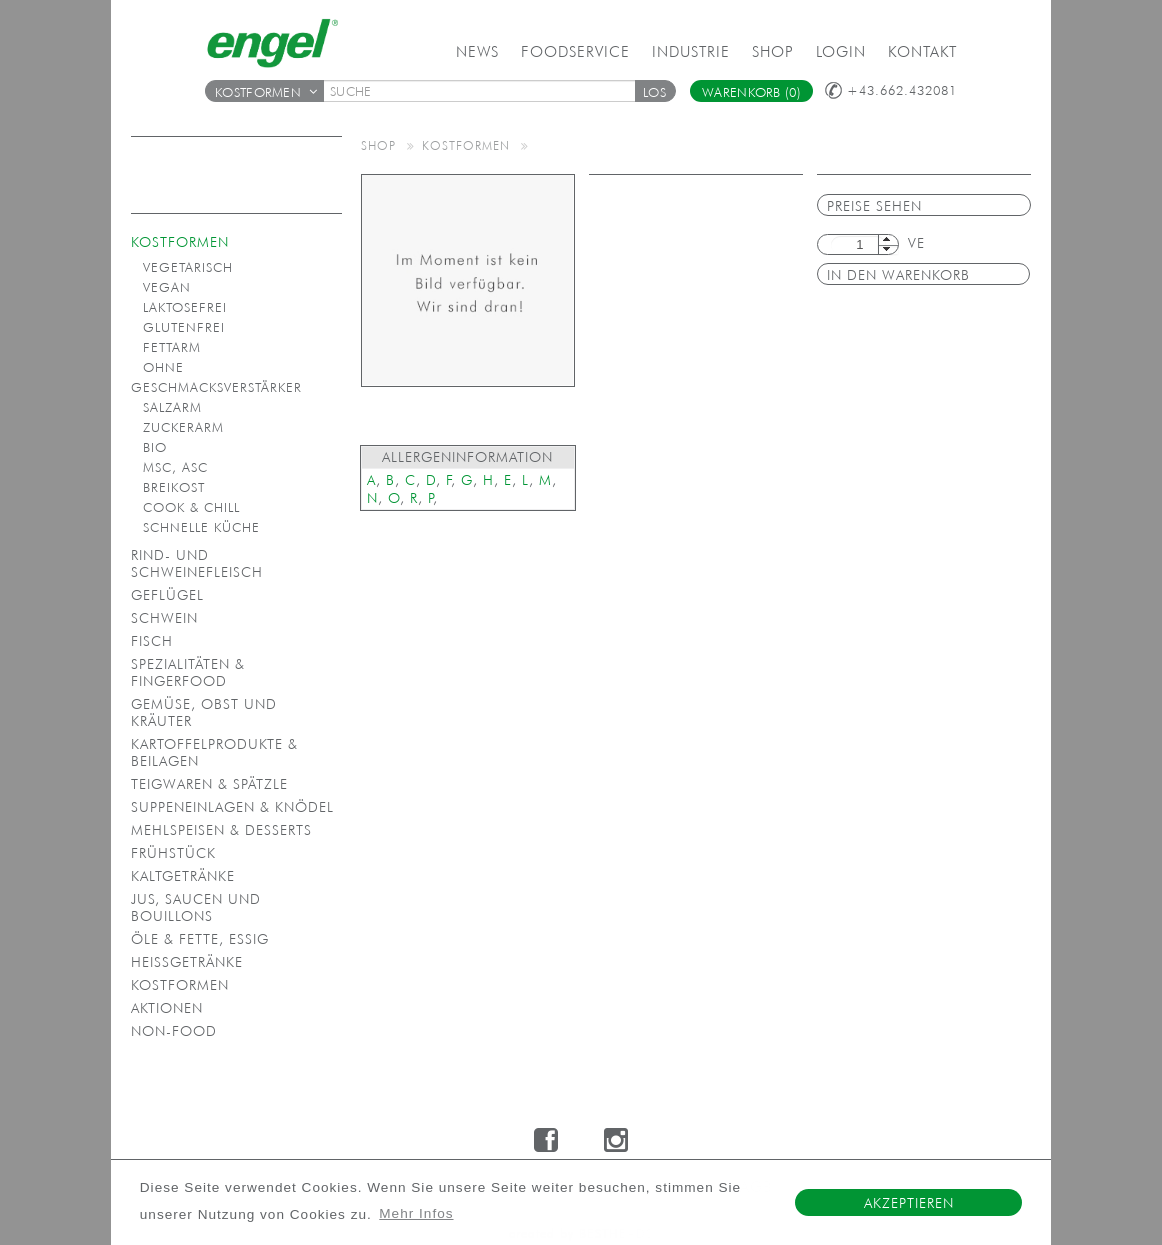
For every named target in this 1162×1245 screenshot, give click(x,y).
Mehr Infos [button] (416, 1213)
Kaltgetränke (183, 876)
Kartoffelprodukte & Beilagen (214, 752)
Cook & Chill (191, 507)
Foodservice (575, 51)
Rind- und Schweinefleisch (197, 563)
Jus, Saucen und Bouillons (196, 907)
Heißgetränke (187, 962)
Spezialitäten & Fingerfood (188, 672)
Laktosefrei (185, 307)
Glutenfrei (184, 327)
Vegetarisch (188, 267)
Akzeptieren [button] (909, 1203)
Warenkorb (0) (751, 92)
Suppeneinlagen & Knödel (232, 807)
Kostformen (266, 92)
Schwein (164, 618)
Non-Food (174, 1031)
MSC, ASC (175, 467)
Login (841, 51)
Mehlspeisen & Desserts (221, 830)
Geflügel (167, 595)
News (477, 51)
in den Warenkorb (898, 275)
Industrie (691, 51)
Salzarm (172, 407)
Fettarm (172, 347)
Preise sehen (874, 206)
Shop (773, 51)
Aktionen (167, 1008)
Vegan (167, 287)
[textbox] (486, 91)
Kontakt (922, 51)
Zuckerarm (183, 427)
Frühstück (173, 853)
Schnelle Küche (201, 527)
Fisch (152, 641)
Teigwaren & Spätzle (209, 784)
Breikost (174, 487)
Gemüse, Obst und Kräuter (204, 712)
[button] (655, 91)
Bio (155, 447)
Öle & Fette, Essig (200, 939)
